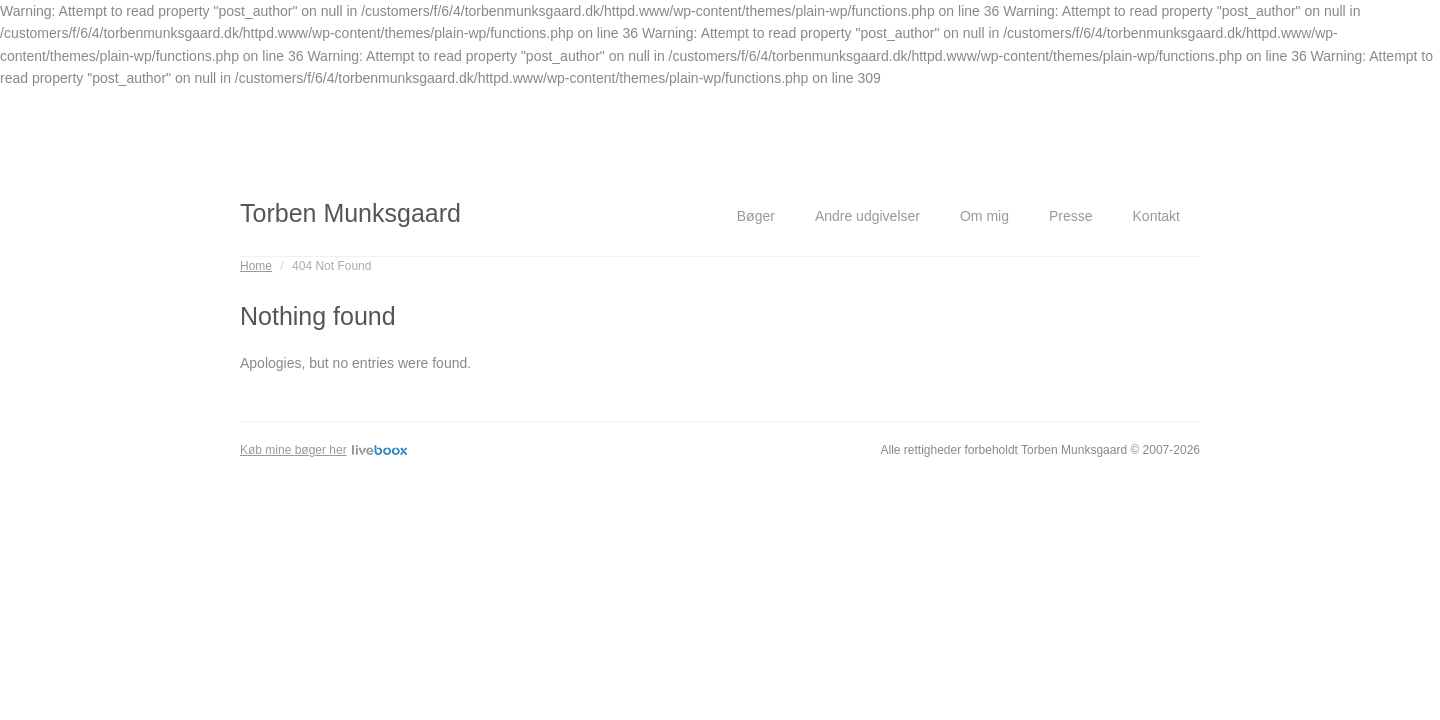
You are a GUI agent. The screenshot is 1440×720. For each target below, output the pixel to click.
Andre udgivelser (867, 216)
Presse (1071, 216)
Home (256, 266)
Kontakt (1156, 216)
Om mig (984, 216)
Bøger (756, 216)
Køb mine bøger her (323, 450)
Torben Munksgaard (350, 213)
